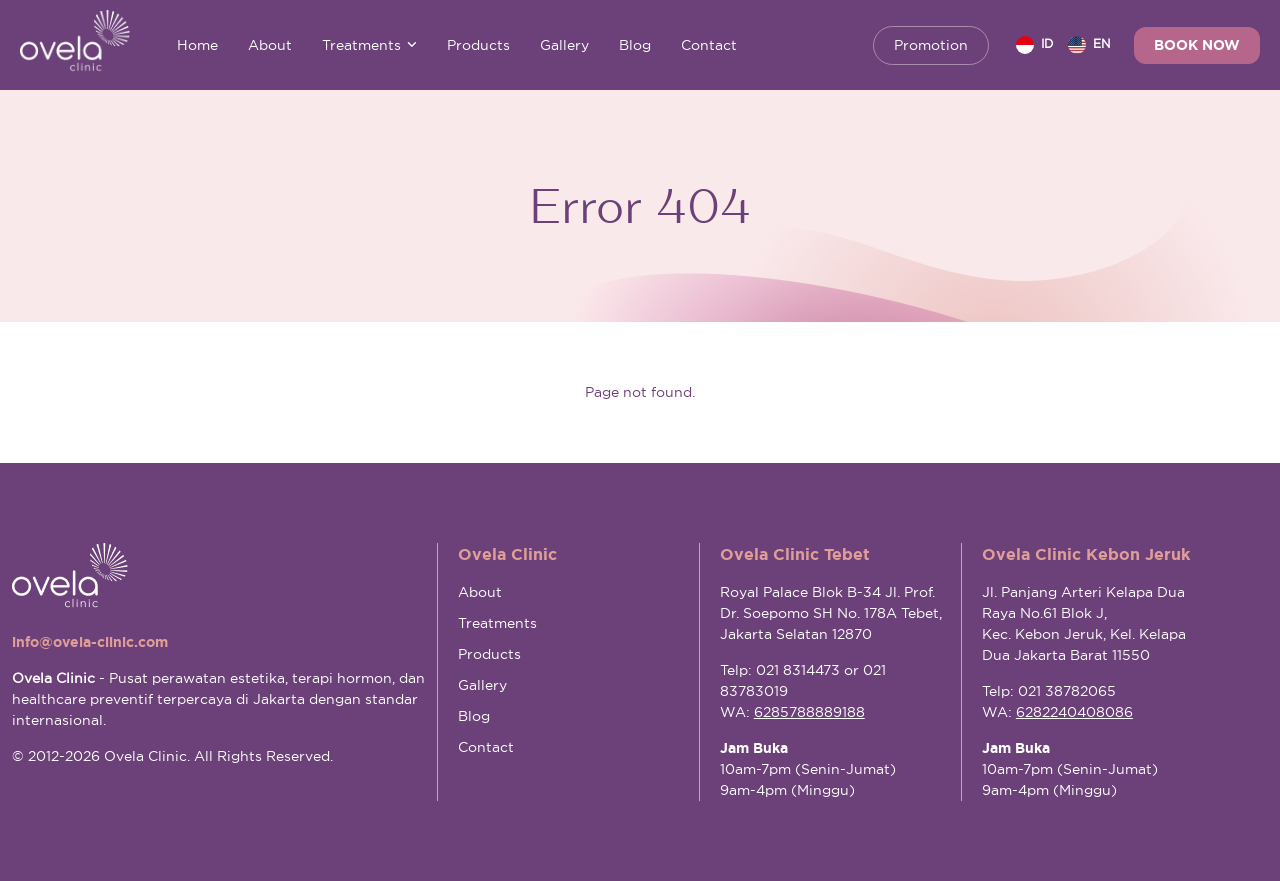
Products (478, 45)
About (270, 45)
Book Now (1197, 45)
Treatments (369, 45)
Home (197, 45)
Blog (635, 45)
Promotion (931, 45)
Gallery (564, 45)
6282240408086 (1074, 712)
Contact (709, 45)
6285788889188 (809, 712)
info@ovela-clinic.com (90, 642)
